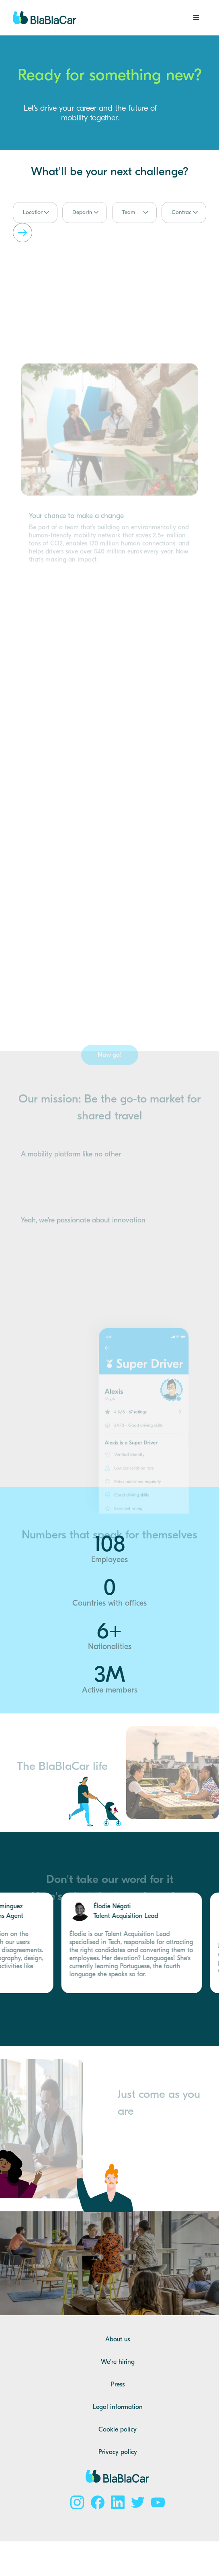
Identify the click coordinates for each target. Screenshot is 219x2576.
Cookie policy (117, 2429)
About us (117, 2339)
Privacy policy (117, 2452)
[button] (196, 17)
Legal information (118, 2407)
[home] (45, 17)
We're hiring (118, 2361)
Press (118, 2384)
